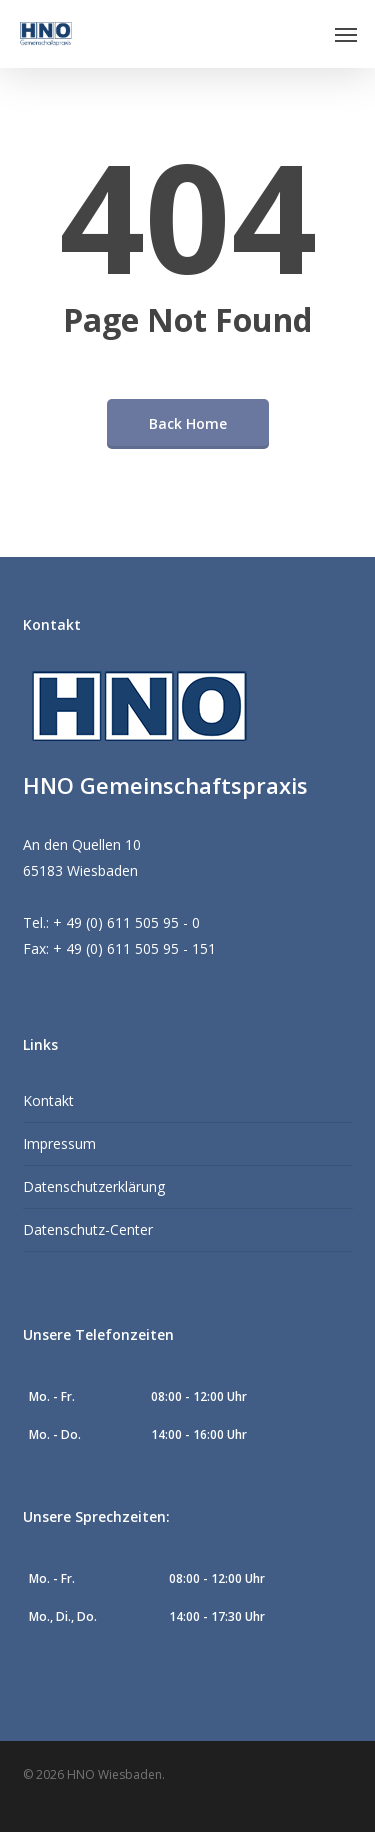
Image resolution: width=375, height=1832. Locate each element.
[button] (346, 34)
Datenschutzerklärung (94, 1186)
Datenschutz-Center (88, 1229)
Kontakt (48, 1100)
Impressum (59, 1143)
